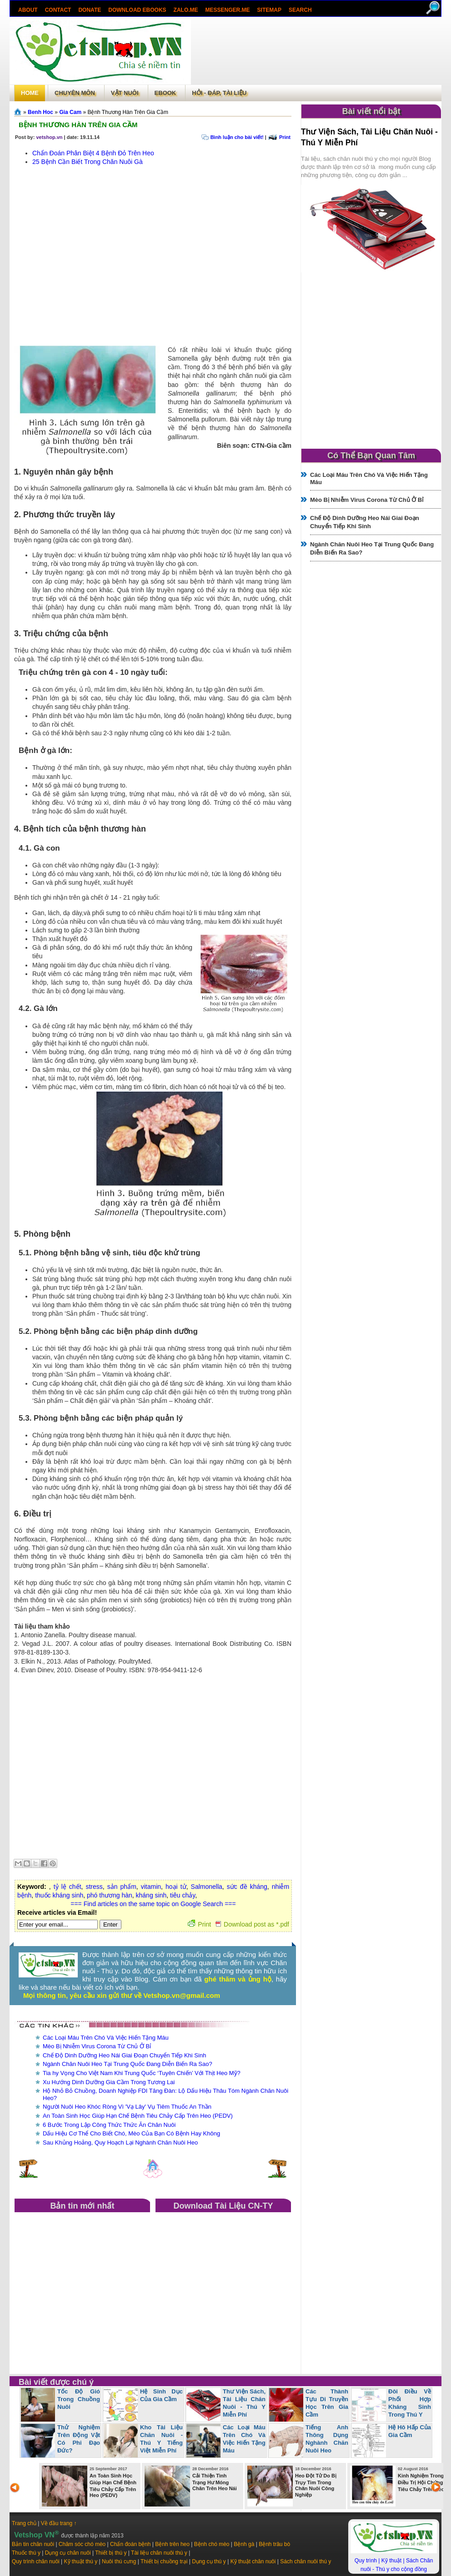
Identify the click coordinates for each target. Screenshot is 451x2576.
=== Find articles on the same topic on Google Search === (153, 1903)
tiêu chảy (182, 1895)
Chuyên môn (75, 92)
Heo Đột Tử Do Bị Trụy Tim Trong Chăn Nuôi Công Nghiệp (315, 2485)
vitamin (151, 1886)
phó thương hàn (109, 1895)
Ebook (165, 92)
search (300, 10)
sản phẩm (121, 1886)
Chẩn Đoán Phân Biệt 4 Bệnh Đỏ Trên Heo (93, 153)
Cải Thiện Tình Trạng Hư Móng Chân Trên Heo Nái (214, 2482)
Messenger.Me (227, 10)
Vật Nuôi (125, 92)
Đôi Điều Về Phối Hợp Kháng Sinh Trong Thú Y (409, 2403)
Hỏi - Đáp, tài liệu (219, 92)
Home (30, 92)
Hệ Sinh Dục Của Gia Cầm (161, 2395)
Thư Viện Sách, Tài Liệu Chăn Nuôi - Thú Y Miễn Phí (244, 2403)
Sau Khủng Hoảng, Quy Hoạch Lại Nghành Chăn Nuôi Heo (120, 2142)
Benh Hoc (40, 112)
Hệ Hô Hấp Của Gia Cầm (409, 2431)
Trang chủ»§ (18, 111)
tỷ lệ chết (67, 1886)
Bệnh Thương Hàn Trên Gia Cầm (78, 124)
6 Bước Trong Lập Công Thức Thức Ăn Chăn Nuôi (109, 2124)
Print (285, 137)
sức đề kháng (247, 1886)
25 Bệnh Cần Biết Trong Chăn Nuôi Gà (87, 161)
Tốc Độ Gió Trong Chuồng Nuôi (78, 2399)
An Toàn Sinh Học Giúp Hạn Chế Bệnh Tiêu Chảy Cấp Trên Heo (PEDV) (138, 2115)
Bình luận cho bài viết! (237, 137)
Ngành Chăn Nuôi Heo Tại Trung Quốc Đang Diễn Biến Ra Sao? (127, 2064)
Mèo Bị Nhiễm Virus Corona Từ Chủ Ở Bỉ (97, 2046)
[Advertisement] (316, 41)
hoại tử (175, 1886)
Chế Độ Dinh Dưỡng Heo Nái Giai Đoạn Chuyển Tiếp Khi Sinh (124, 2055)
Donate (89, 10)
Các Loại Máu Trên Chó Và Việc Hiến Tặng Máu (106, 2037)
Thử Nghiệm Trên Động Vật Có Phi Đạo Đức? (78, 2439)
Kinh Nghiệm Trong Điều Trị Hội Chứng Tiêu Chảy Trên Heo (421, 2482)
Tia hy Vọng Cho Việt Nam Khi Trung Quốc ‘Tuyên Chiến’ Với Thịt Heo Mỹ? (142, 2073)
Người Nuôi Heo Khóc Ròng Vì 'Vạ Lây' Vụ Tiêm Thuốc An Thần (127, 2106)
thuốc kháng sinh (59, 1895)
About (28, 10)
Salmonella (206, 1886)
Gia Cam (70, 112)
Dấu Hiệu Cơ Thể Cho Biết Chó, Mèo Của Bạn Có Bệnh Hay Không (131, 2133)
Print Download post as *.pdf (238, 1924)
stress (93, 1886)
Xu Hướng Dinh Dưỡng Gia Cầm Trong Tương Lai (109, 2082)
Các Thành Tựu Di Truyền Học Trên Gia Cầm (327, 2403)
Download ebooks (137, 10)
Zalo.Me (186, 10)
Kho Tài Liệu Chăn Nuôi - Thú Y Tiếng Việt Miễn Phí (161, 2439)
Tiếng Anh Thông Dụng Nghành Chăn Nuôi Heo (327, 2439)
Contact (58, 10)
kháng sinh (151, 1895)
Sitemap (269, 10)
